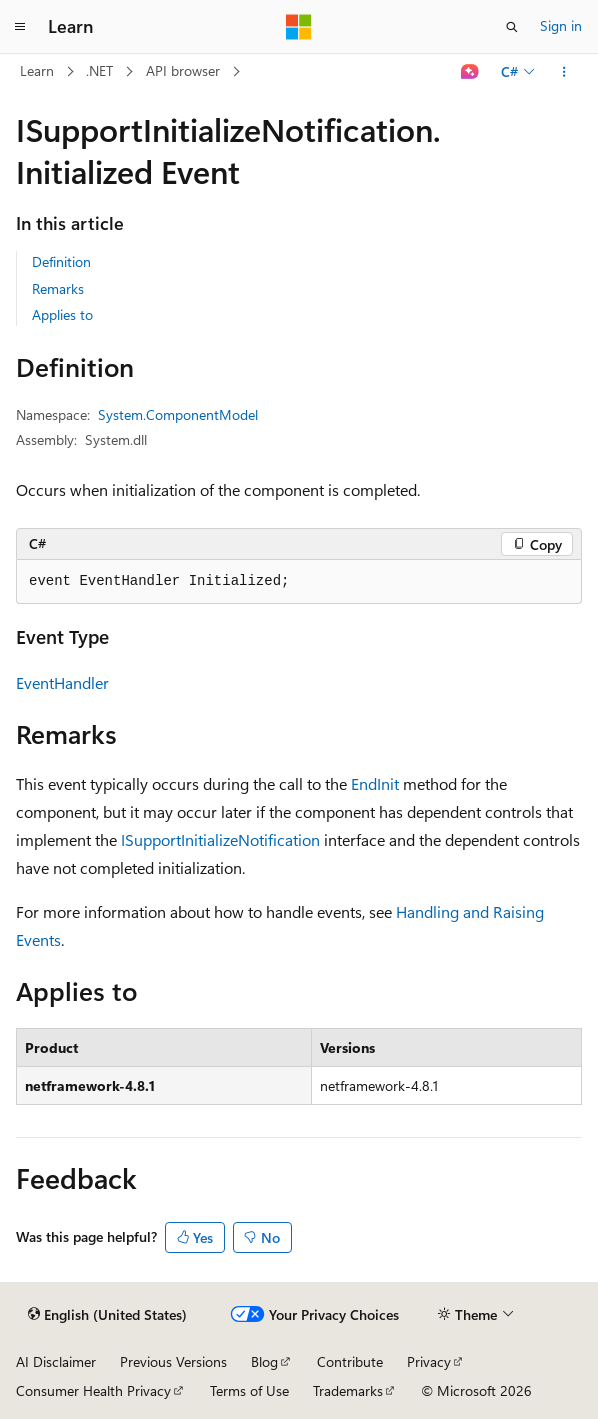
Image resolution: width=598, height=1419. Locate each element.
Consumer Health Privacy (93, 1390)
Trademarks (348, 1390)
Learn (37, 70)
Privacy (429, 1361)
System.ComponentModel (178, 414)
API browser (183, 70)
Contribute (350, 1361)
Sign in (561, 25)
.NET (99, 70)
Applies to (62, 314)
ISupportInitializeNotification (220, 839)
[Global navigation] (20, 27)
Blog (264, 1361)
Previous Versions (173, 1361)
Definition (61, 261)
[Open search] (512, 27)
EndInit (375, 783)
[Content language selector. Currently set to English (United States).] (107, 1315)
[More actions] (564, 72)
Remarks (58, 288)
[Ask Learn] (470, 72)
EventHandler (62, 682)
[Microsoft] (299, 27)
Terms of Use (249, 1390)
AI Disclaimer (56, 1361)
